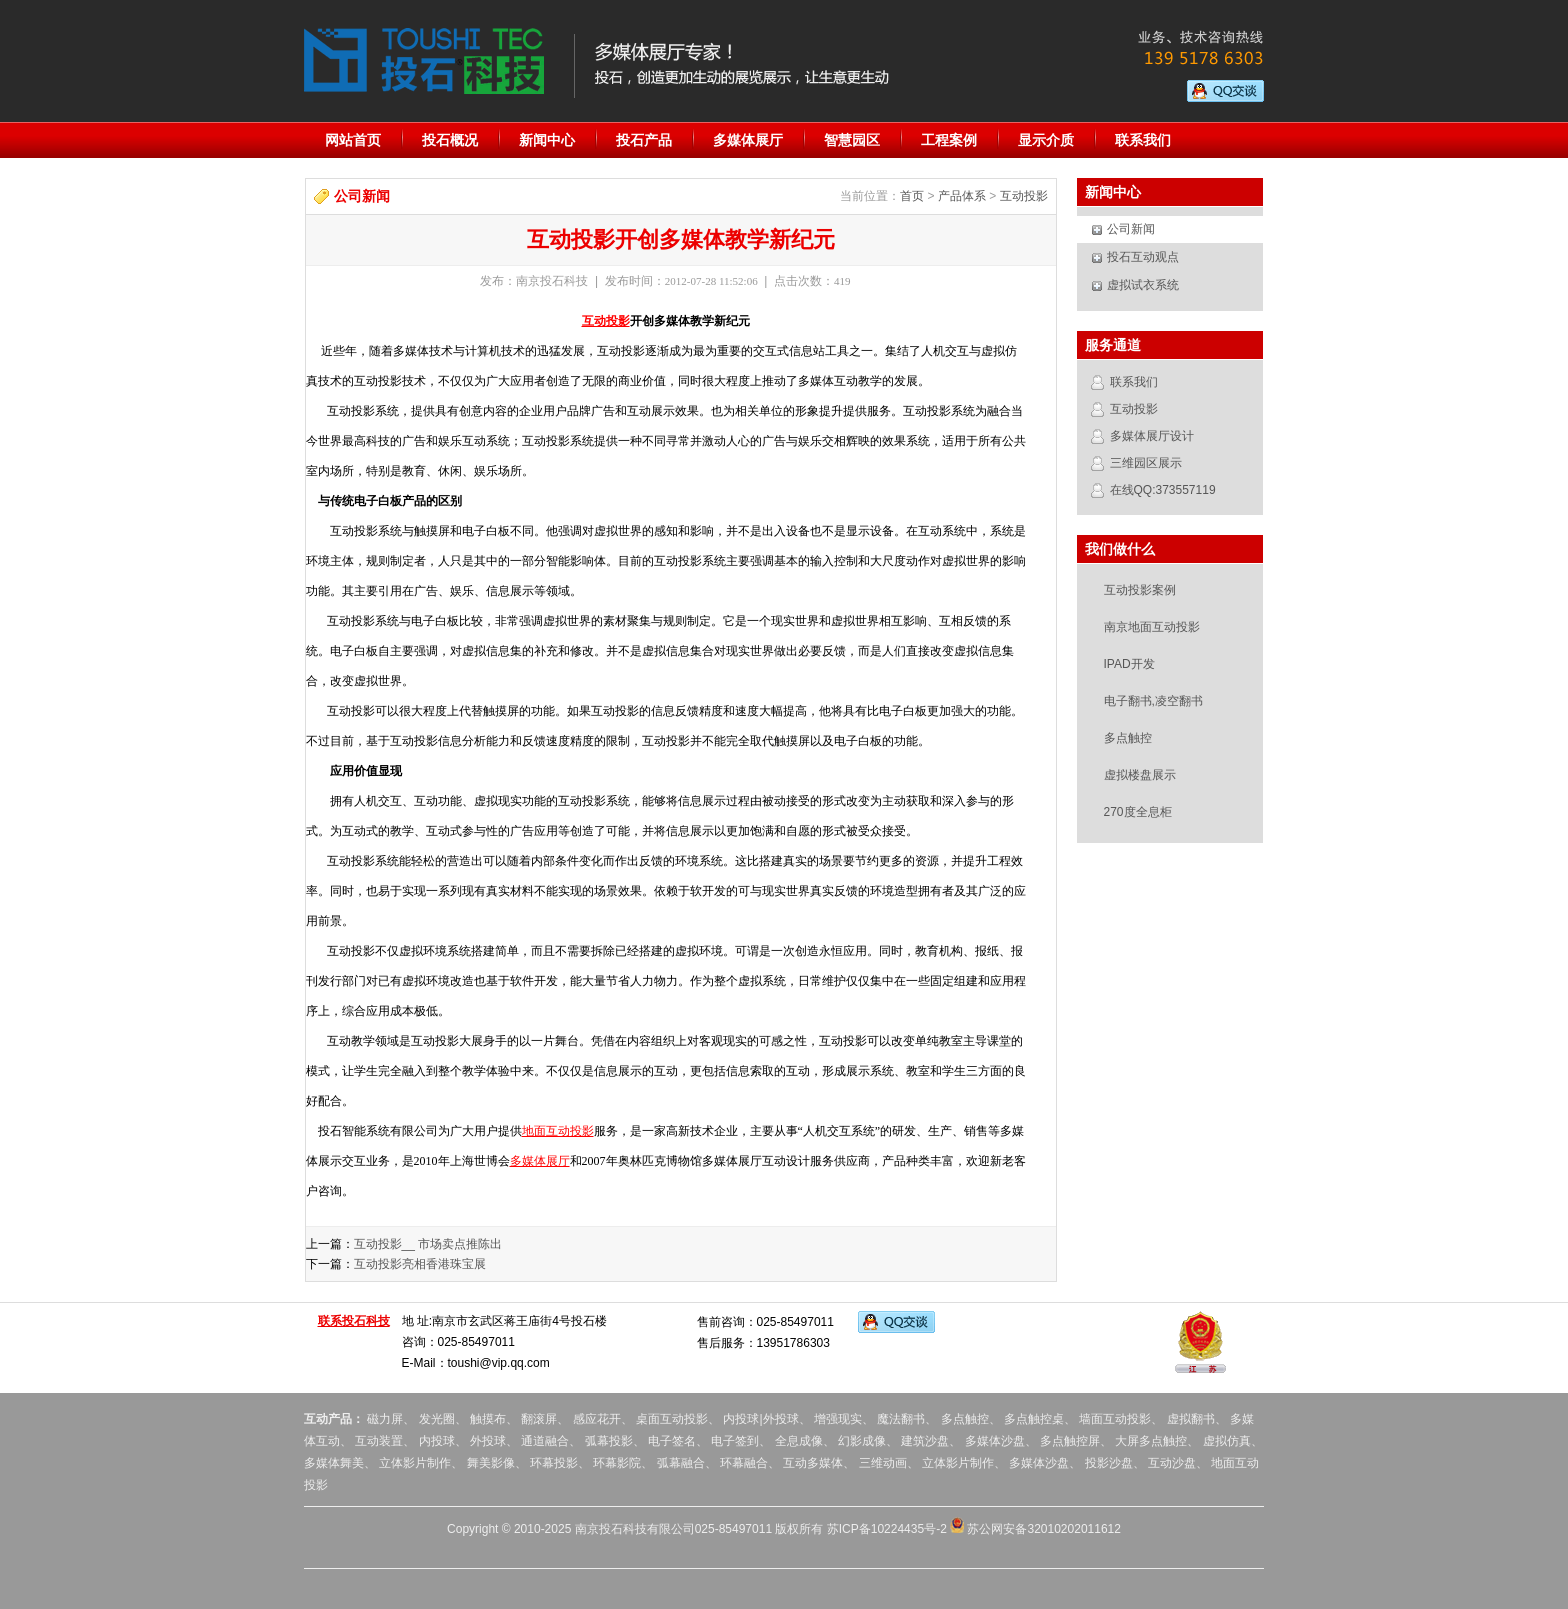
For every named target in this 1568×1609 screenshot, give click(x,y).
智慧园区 (852, 140)
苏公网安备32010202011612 (1035, 1529)
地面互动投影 (558, 1131)
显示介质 (1046, 140)
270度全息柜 (1138, 812)
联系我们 (1143, 140)
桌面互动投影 (670, 1419)
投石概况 (450, 140)
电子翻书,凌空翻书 (1153, 701)
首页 (912, 196)
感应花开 (597, 1419)
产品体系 (962, 196)
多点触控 (1128, 738)
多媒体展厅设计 (1152, 436)
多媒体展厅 (748, 140)
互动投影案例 (1140, 590)
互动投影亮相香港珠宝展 (420, 1264)
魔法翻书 (901, 1419)
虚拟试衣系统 (1143, 285)
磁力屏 (385, 1419)
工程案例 (949, 140)
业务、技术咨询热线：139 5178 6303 (1191, 49)
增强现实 (838, 1419)
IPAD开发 (1129, 664)
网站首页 (353, 140)
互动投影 (1024, 196)
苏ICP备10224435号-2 (887, 1529)
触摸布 (488, 1419)
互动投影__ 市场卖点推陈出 (428, 1244)
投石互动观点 (1143, 257)
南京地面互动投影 (1152, 627)
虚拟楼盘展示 (1140, 775)
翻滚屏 (539, 1419)
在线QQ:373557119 (1163, 490)
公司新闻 (1131, 229)
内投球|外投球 (760, 1419)
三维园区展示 (1146, 463)
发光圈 (437, 1419)
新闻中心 (547, 140)
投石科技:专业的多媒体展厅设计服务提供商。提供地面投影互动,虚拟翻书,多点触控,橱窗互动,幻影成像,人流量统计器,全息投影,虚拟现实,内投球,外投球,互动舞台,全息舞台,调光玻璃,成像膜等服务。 (424, 61)
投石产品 (644, 140)
